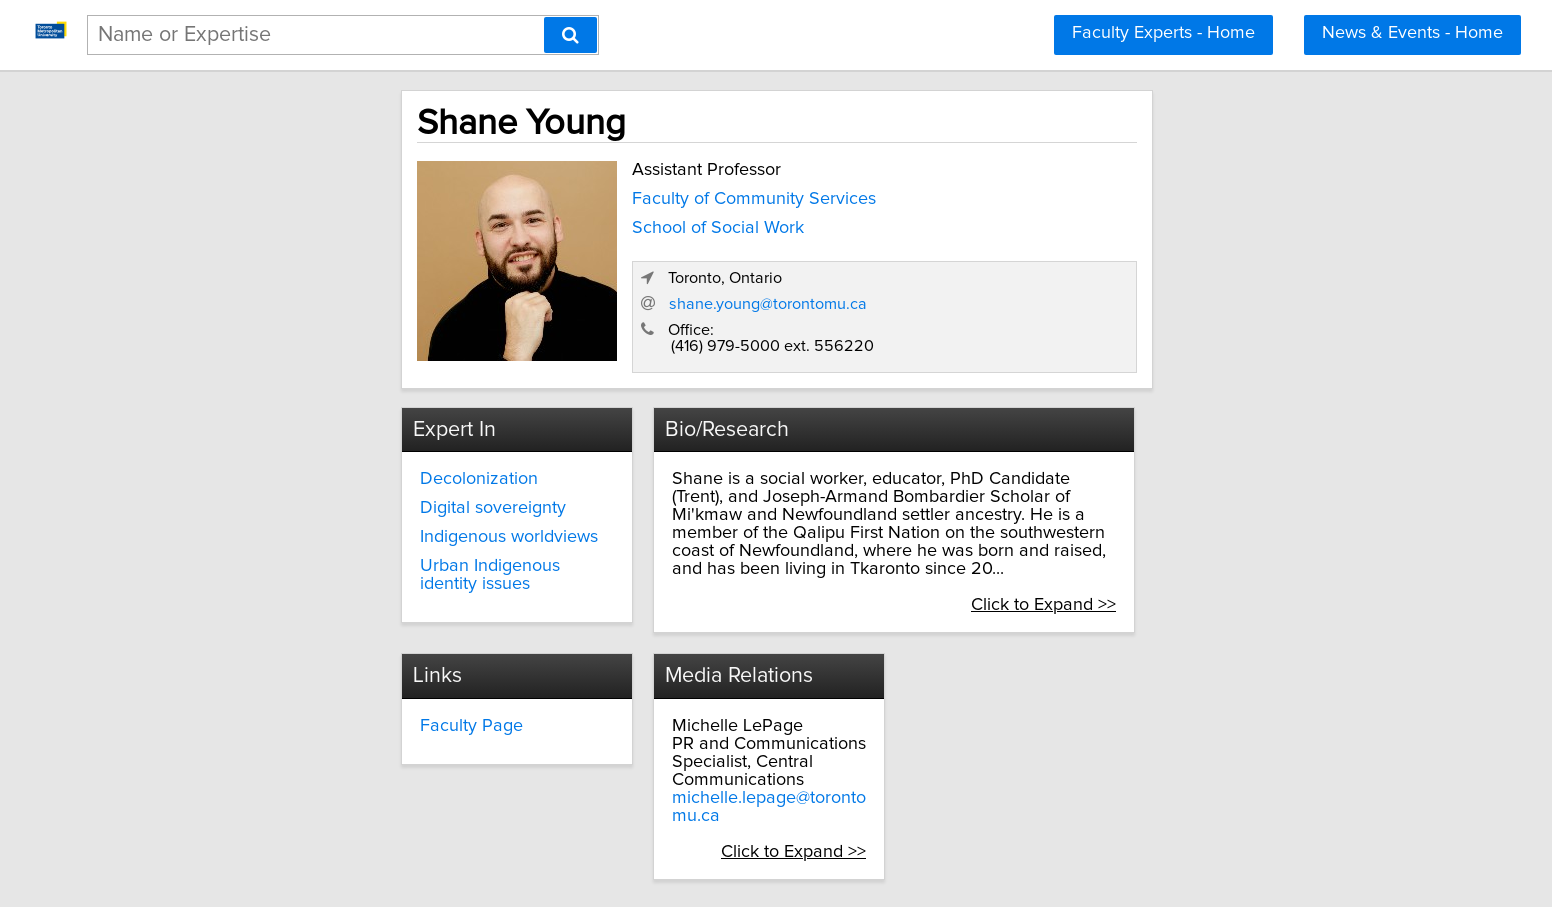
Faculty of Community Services (577, 195)
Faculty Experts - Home (1163, 33)
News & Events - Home (1412, 33)
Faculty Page (651, 675)
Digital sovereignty (325, 492)
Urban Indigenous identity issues (379, 549)
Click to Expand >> (1227, 553)
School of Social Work (541, 223)
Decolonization (311, 463)
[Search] (570, 35)
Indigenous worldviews (341, 521)
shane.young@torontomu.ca (1125, 285)
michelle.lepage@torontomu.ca (1068, 729)
